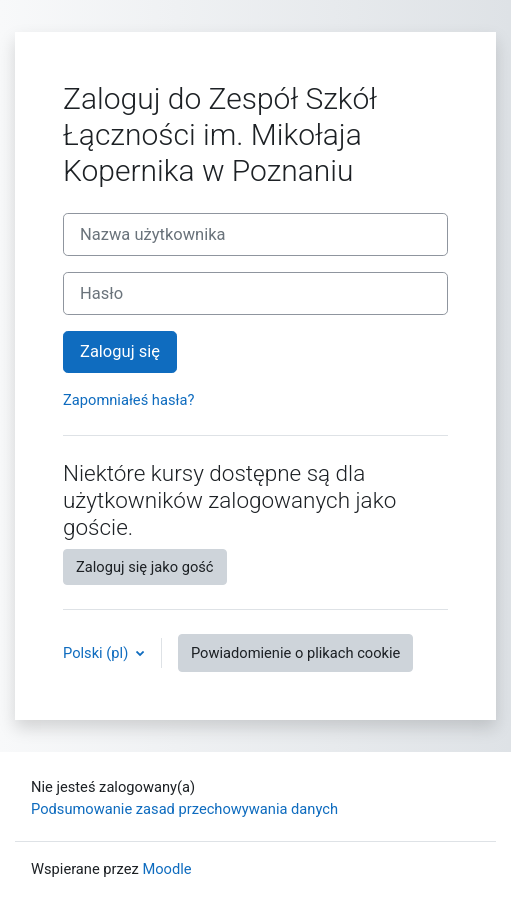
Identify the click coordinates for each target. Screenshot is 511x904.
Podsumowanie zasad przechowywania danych (184, 809)
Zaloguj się (120, 351)
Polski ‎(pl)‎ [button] (97, 653)
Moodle (166, 869)
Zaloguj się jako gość (145, 567)
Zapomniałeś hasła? (128, 400)
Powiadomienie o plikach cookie (295, 653)
